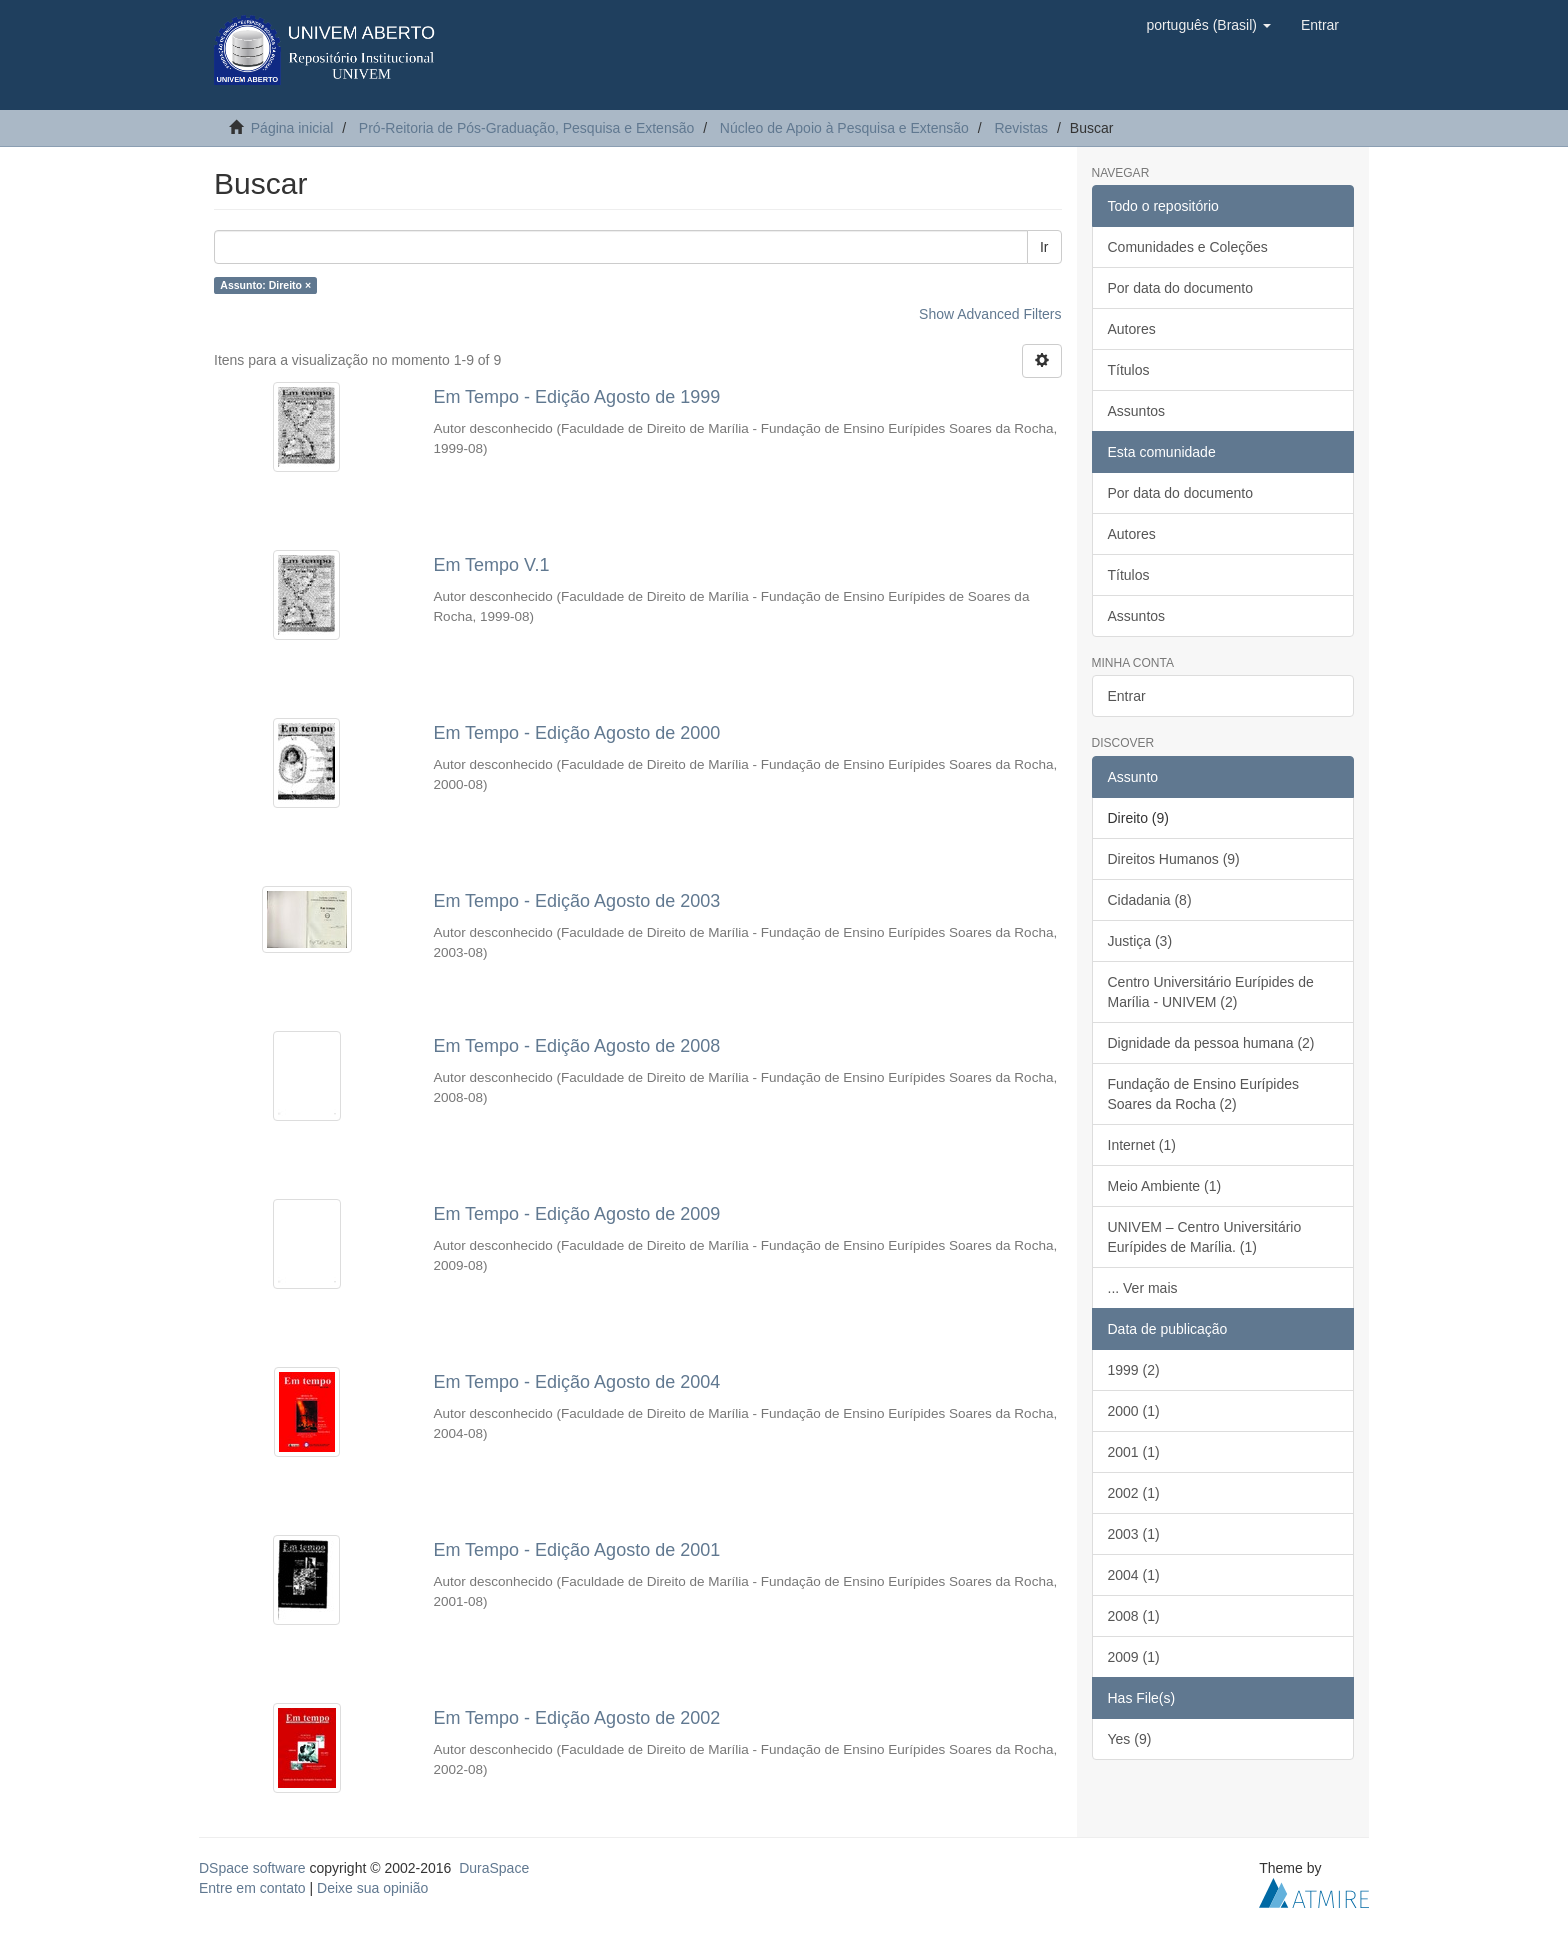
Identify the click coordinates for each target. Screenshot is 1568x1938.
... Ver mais (1143, 1288)
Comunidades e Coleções (1188, 247)
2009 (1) (1134, 1657)
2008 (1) (1134, 1616)
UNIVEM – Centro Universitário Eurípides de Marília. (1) (1205, 1237)
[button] (1208, 25)
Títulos (1129, 370)
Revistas (1021, 128)
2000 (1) (1134, 1411)
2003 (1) (1134, 1534)
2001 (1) (1134, 1452)
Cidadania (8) (1150, 900)
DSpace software (252, 1868)
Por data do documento (1181, 288)
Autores (1132, 329)
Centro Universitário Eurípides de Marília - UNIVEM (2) (1211, 992)
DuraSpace (494, 1868)
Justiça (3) (1140, 941)
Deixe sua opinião (372, 1888)
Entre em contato (252, 1888)
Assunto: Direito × (265, 285)
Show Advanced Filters (990, 314)
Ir (1044, 247)
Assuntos (1137, 411)
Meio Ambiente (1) (1165, 1186)
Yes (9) (1130, 1739)
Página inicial (292, 128)
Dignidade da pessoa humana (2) (1211, 1043)
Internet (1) (1142, 1145)
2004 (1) (1134, 1575)
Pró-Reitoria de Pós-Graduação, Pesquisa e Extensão (526, 128)
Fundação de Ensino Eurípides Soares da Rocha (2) (1203, 1094)
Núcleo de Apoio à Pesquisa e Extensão (844, 128)
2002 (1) (1134, 1493)
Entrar (1127, 696)
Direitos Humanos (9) (1174, 859)
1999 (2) (1134, 1370)
